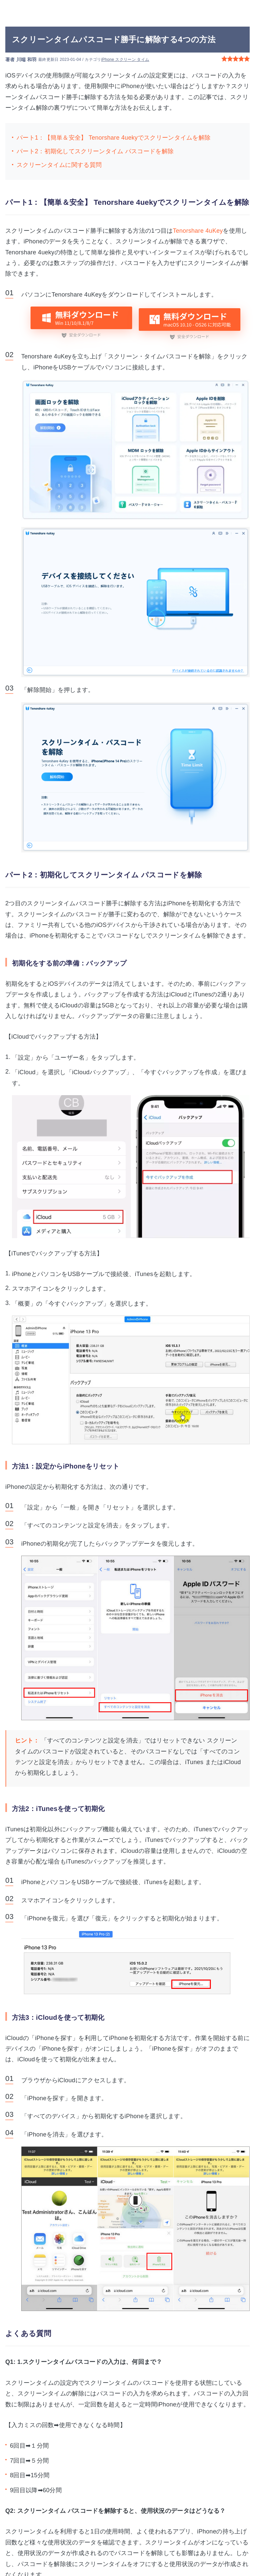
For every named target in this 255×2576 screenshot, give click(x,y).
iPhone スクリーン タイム (125, 59)
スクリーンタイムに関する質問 (59, 165)
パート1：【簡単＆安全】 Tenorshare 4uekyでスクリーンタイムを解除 (114, 137)
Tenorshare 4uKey (198, 230)
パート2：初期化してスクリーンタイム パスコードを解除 (95, 151)
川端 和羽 (26, 59)
